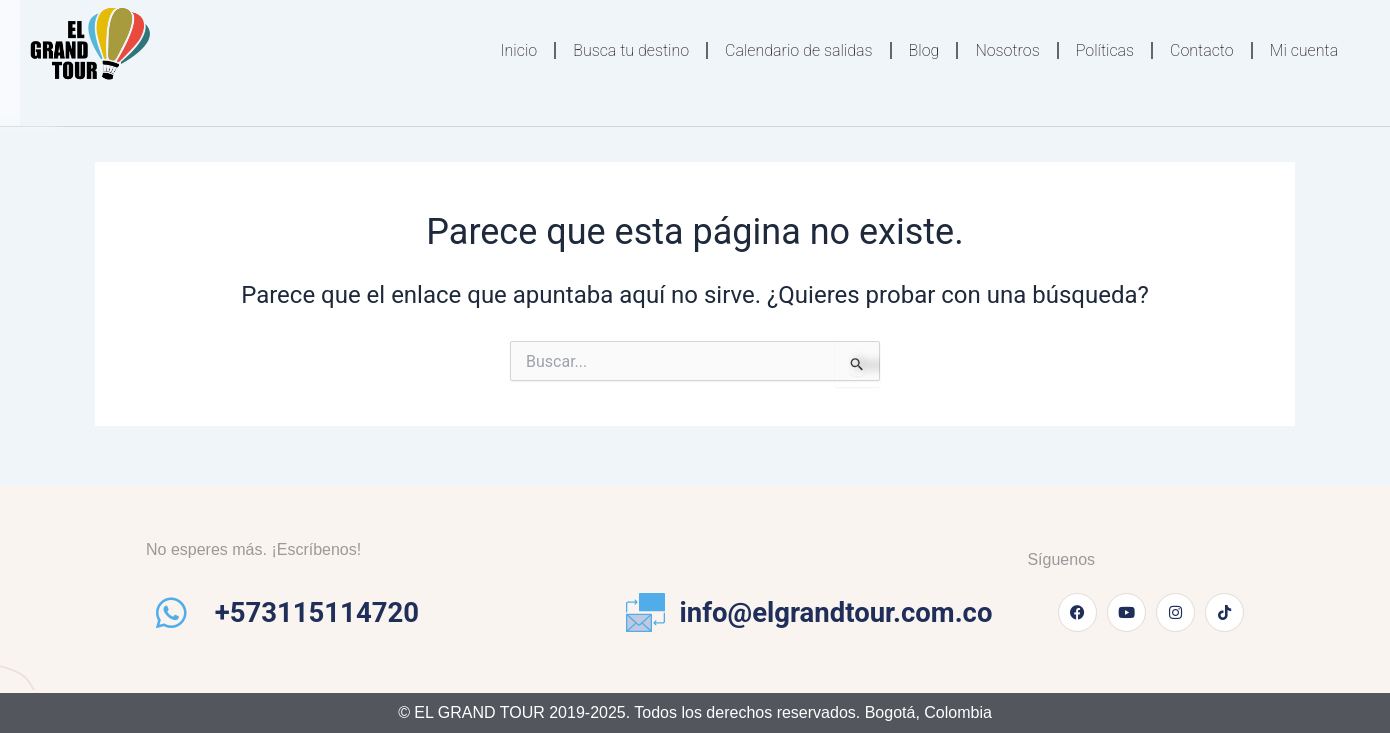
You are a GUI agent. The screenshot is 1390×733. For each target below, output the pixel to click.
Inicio (518, 50)
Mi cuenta (1304, 50)
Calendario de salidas (799, 50)
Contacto (1202, 50)
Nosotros (1007, 50)
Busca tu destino (631, 50)
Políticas (1105, 50)
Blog (924, 50)
